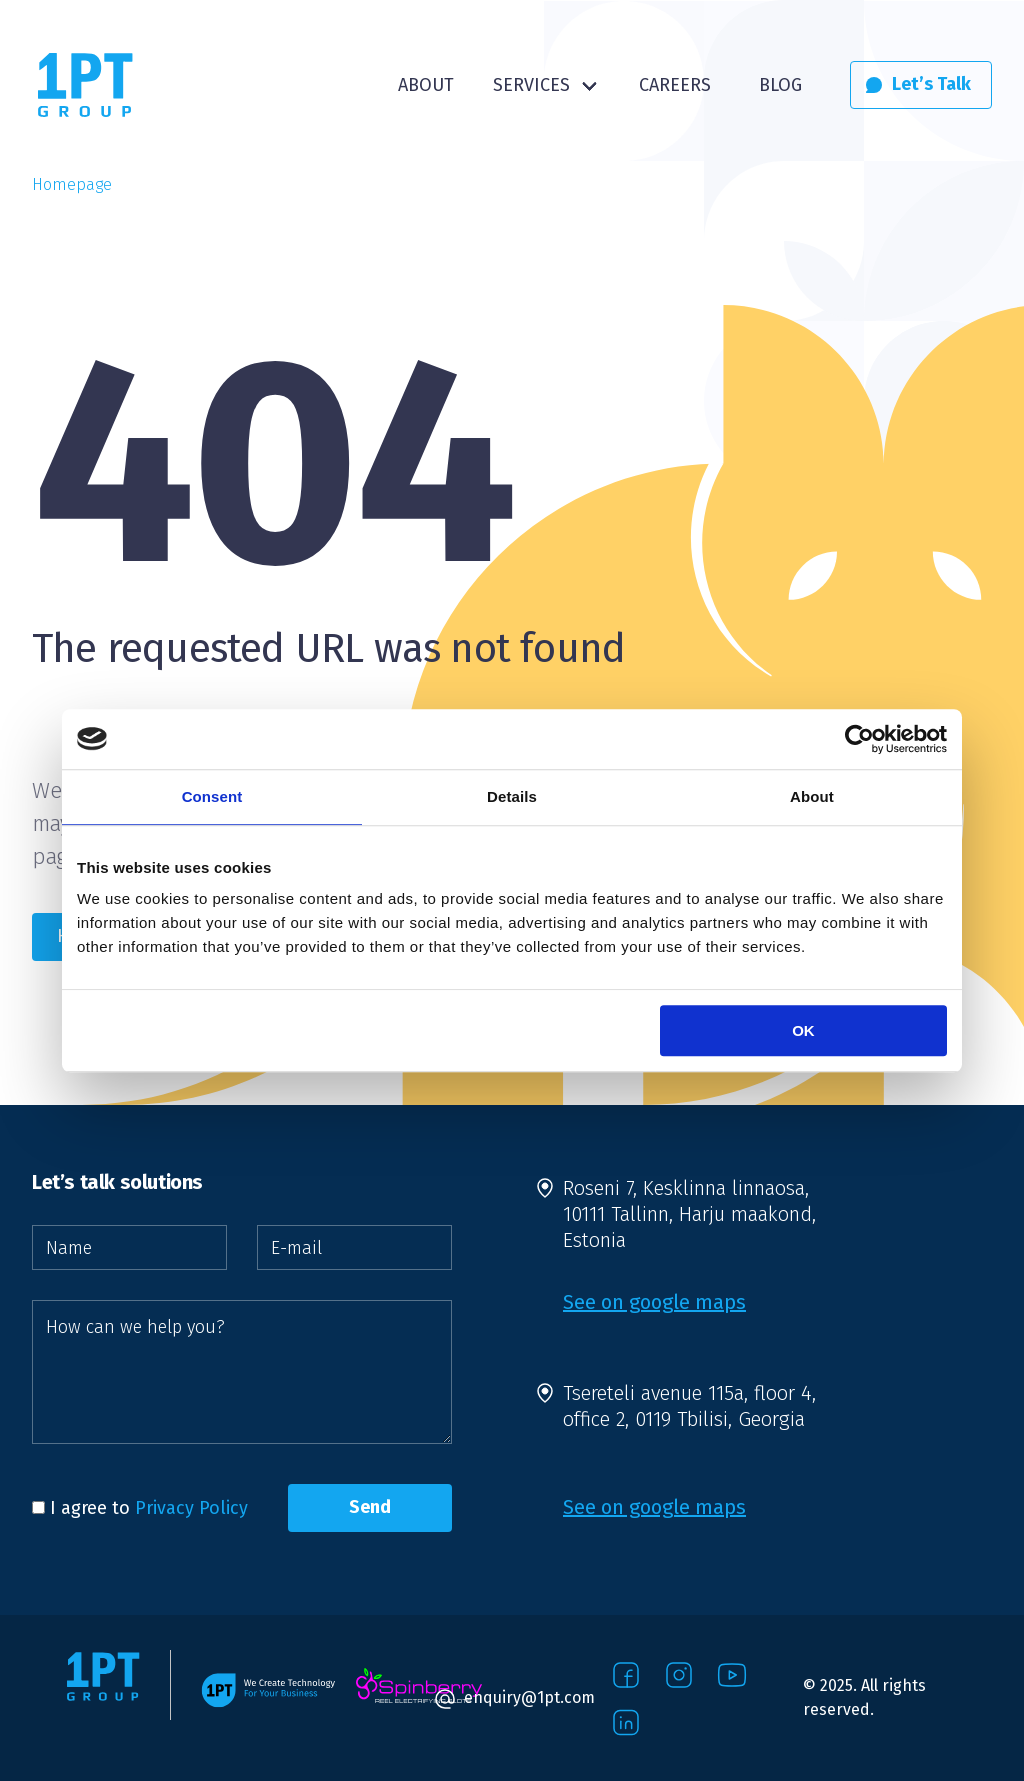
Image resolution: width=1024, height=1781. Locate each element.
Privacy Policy (191, 1508)
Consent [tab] (212, 796)
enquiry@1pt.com (529, 1697)
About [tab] (812, 796)
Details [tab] (512, 796)
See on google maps (654, 1302)
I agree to (140, 1508)
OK (803, 1030)
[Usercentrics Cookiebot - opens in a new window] (859, 739)
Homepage (72, 184)
